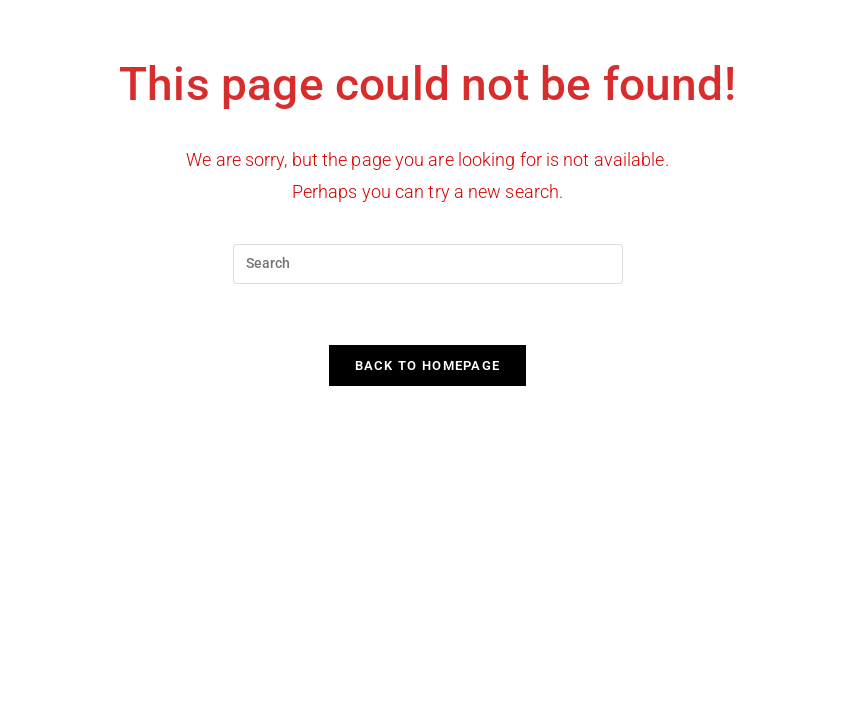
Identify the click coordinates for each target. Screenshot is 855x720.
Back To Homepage (428, 365)
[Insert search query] (428, 264)
